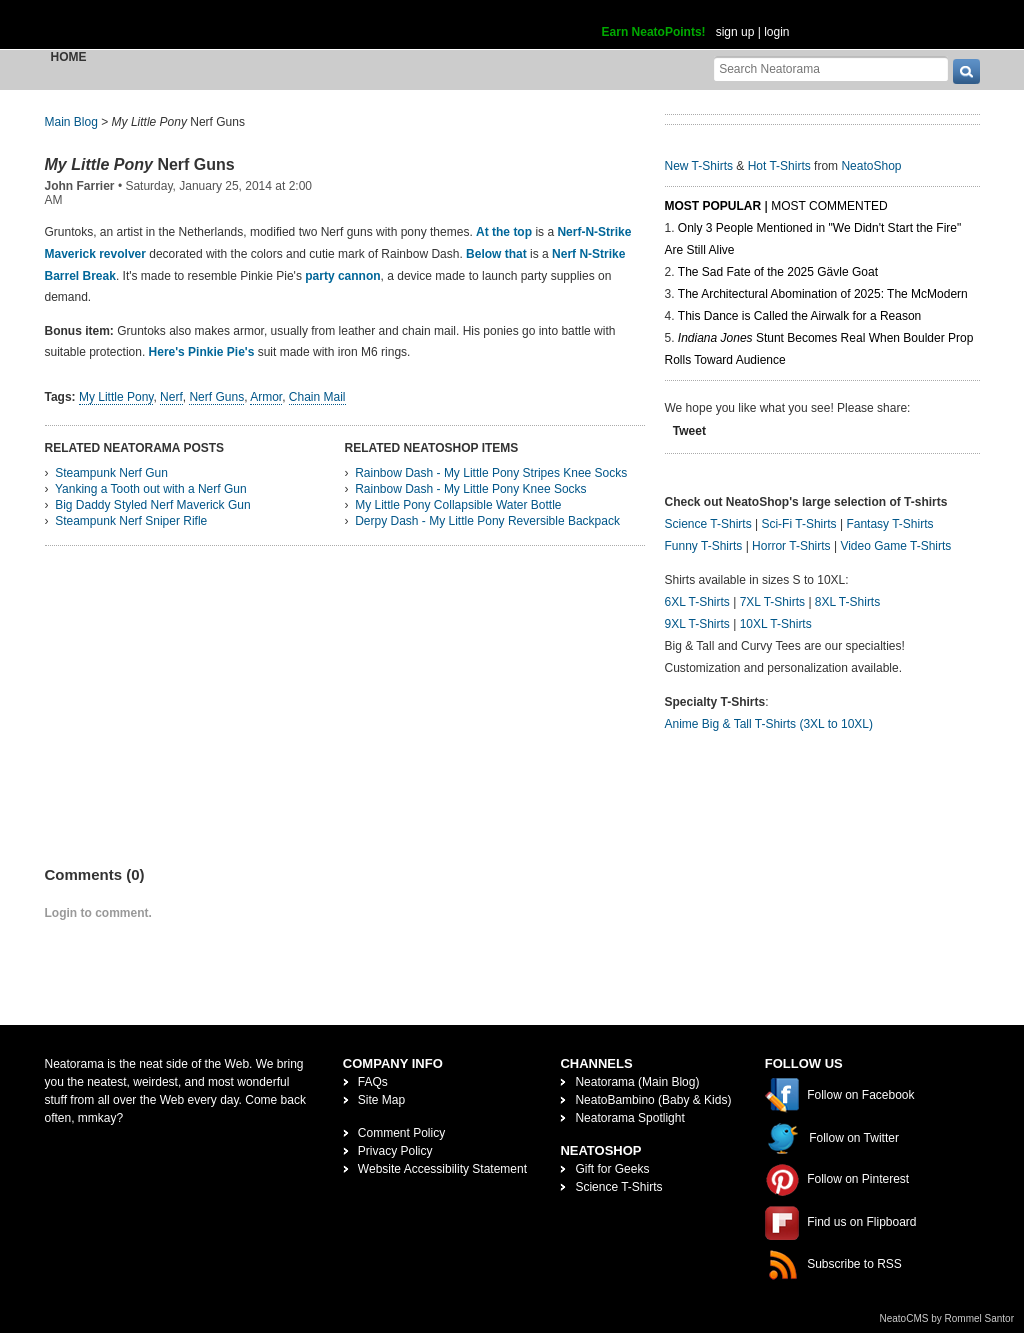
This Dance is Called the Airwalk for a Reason (799, 316)
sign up (735, 32)
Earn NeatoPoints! (654, 32)
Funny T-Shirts (704, 546)
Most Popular (713, 206)
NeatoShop (871, 166)
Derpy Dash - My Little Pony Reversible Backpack (487, 521)
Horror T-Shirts (791, 546)
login (776, 32)
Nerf (171, 397)
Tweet (689, 431)
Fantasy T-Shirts (889, 524)
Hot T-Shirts (779, 166)
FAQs (373, 1082)
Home (69, 57)
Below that (496, 254)
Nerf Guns (140, 164)
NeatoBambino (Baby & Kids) (653, 1100)
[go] (966, 71)
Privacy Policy (395, 1151)
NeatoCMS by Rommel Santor (947, 1318)
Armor (266, 397)
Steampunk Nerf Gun (111, 473)
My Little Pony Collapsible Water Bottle (458, 505)
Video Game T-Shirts (895, 546)
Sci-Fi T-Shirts (798, 524)
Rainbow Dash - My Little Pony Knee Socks (470, 489)
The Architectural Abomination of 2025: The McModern (823, 294)
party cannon (342, 276)
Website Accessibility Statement (442, 1169)
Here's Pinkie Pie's (202, 352)
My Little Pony (116, 397)
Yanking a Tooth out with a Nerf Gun (151, 489)
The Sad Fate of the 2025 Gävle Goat (778, 272)
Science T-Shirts (708, 524)
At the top (504, 232)
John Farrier (80, 186)
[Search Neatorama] (831, 68)
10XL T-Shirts (776, 624)
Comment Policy (401, 1133)
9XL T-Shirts (697, 624)
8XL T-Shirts (847, 602)
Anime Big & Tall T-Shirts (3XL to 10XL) (769, 724)
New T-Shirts (699, 166)
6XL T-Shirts (697, 602)
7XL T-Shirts (772, 602)
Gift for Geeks (612, 1169)
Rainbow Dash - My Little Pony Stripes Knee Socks (491, 473)
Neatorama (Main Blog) (637, 1082)
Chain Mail (317, 397)
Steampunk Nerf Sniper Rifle (131, 521)
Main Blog (71, 122)
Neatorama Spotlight (629, 1118)
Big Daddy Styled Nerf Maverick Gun (152, 505)
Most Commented (829, 206)
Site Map (381, 1100)
